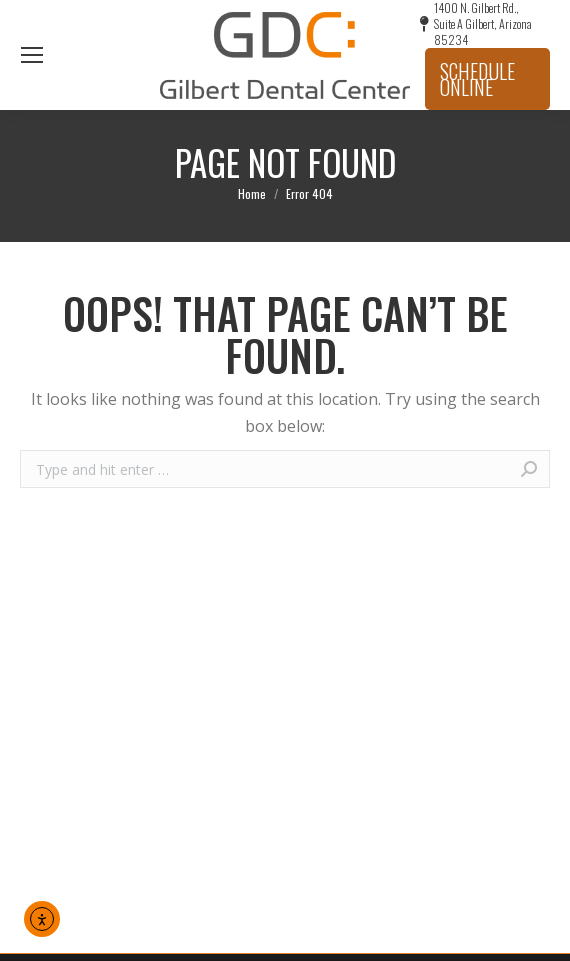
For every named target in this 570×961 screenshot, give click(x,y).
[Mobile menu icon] (32, 55)
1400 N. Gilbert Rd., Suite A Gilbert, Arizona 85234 (476, 24)
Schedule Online (477, 79)
